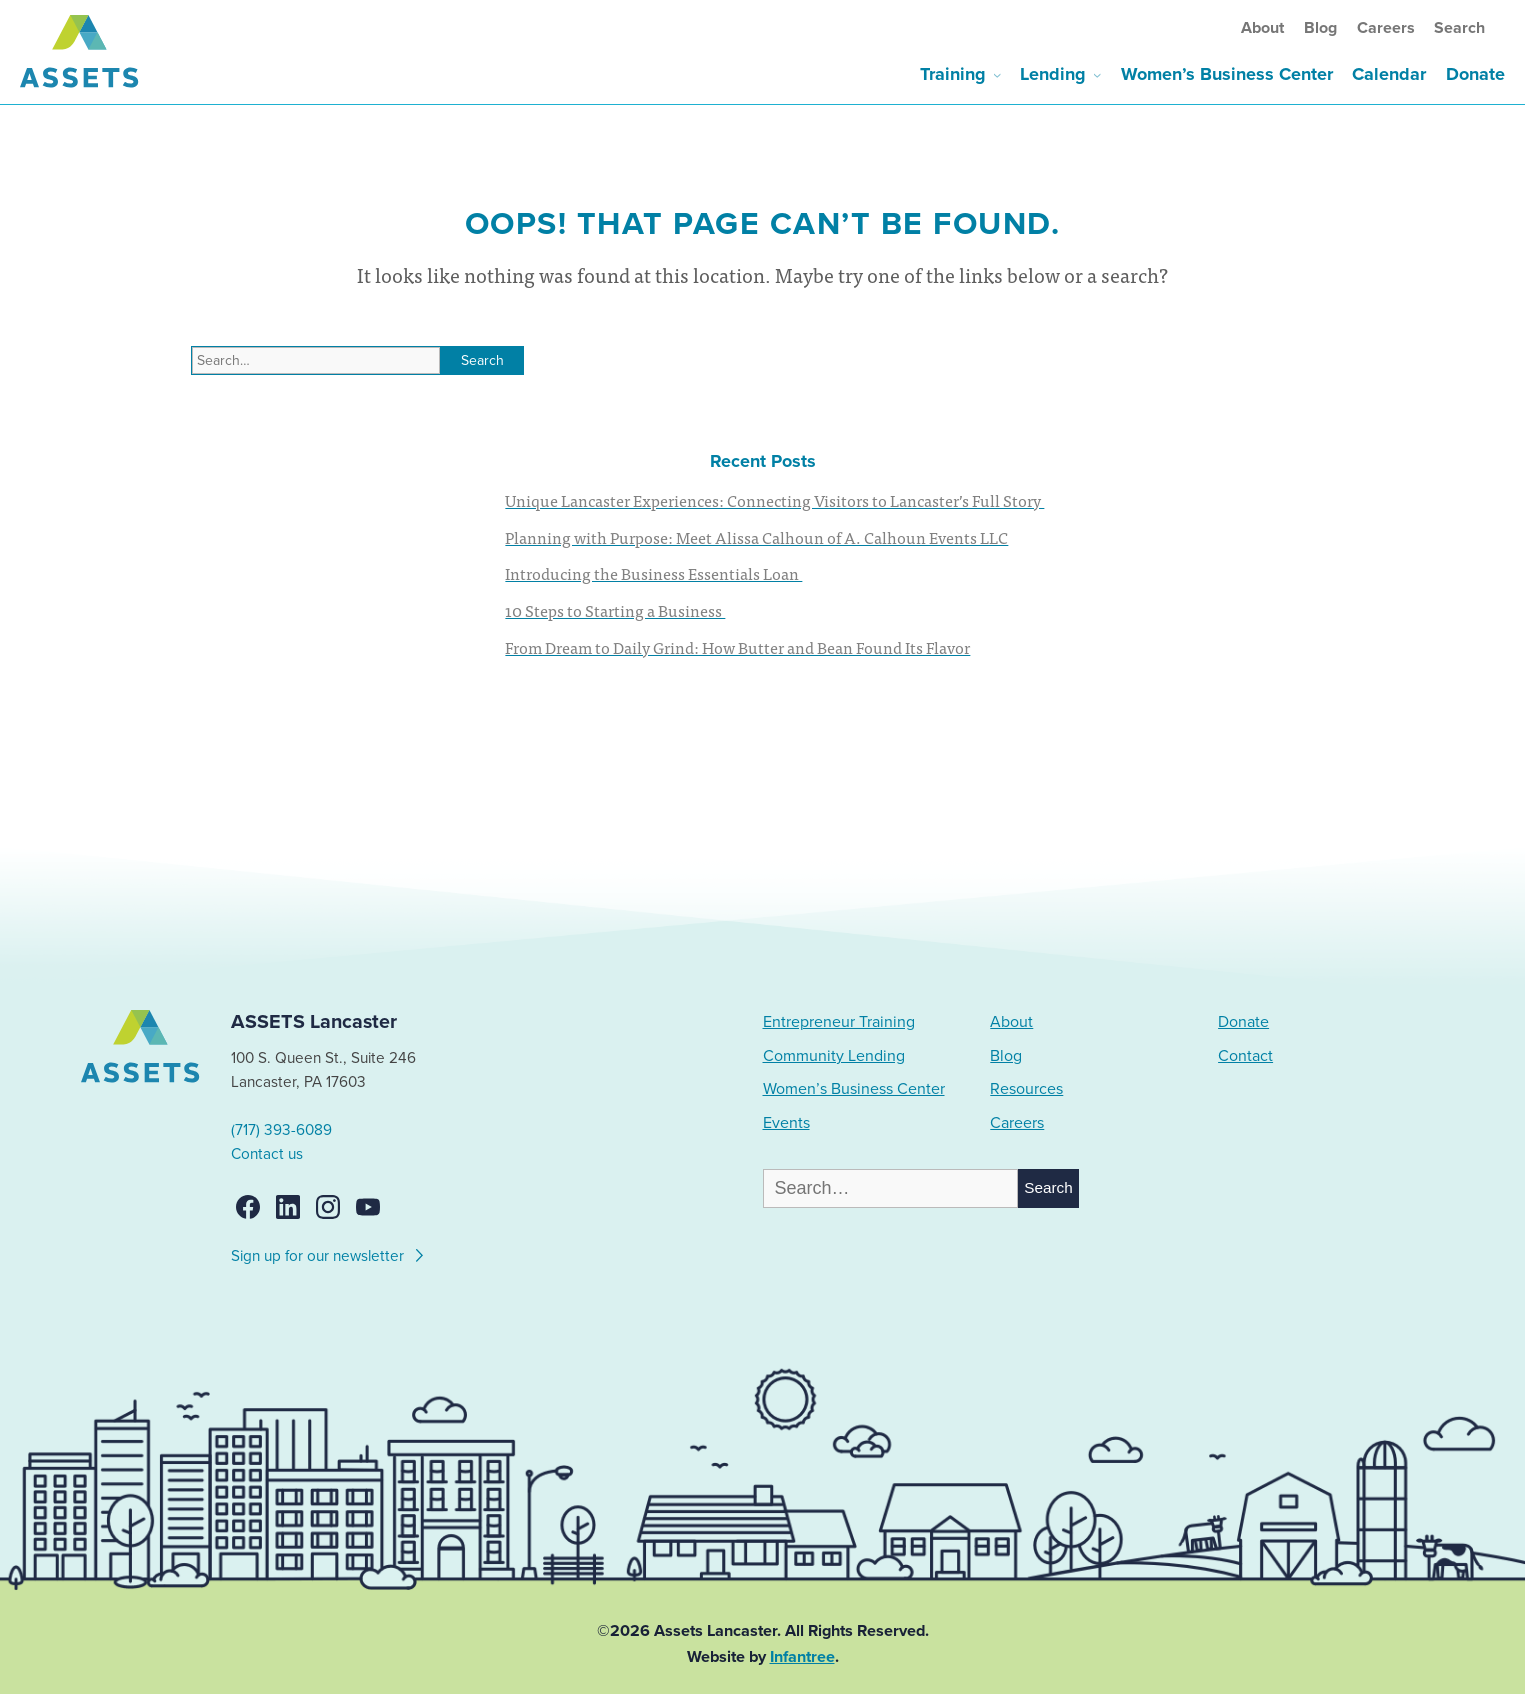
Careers (1386, 28)
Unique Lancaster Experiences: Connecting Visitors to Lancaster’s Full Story (774, 500)
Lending (1053, 74)
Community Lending (834, 1056)
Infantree (802, 1657)
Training (953, 74)
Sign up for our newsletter (328, 1253)
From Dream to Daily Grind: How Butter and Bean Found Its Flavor (737, 647)
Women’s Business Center (1227, 74)
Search (1459, 28)
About (1262, 28)
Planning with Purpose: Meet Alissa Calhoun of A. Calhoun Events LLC (756, 537)
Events (786, 1123)
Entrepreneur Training (839, 1022)
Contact (1245, 1056)
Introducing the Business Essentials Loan (653, 573)
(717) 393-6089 (281, 1130)
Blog (1320, 28)
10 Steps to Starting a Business (615, 610)
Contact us (267, 1154)
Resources (1026, 1089)
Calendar (1389, 74)
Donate (1475, 74)
